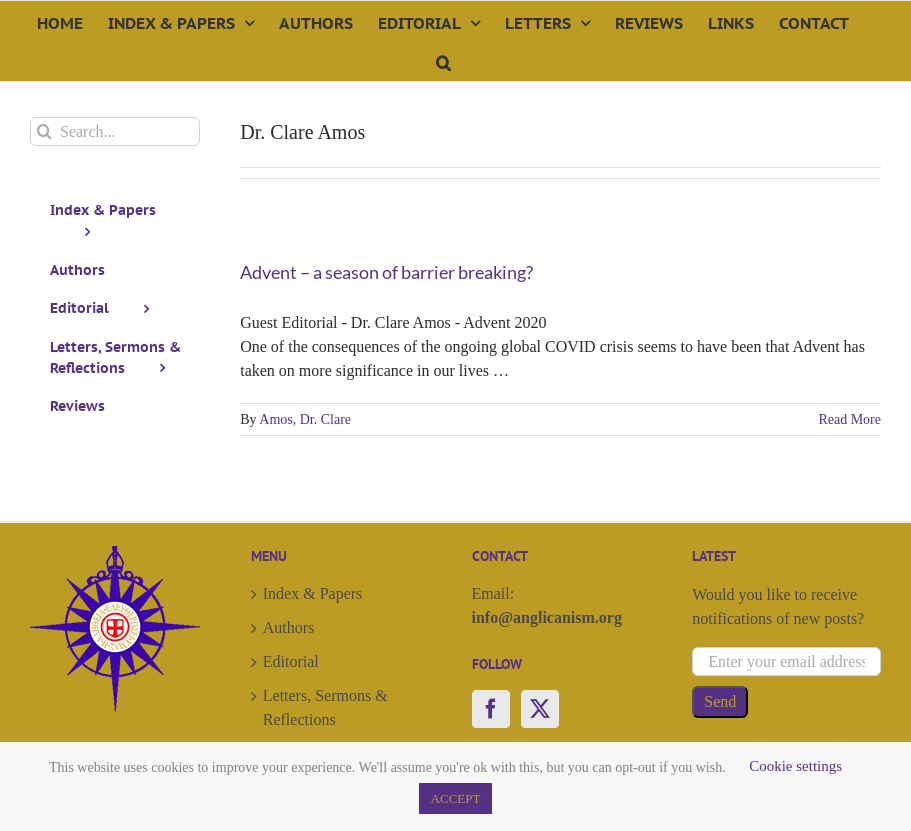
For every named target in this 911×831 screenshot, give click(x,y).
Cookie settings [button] (795, 766)
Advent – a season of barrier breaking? (386, 272)
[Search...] (115, 131)
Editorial (291, 661)
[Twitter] (540, 709)
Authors (289, 627)
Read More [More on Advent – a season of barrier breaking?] (849, 419)
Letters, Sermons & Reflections (325, 707)
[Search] (44, 131)
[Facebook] (491, 709)
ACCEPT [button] (456, 798)
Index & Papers (313, 593)
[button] (443, 61)
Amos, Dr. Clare (305, 419)
